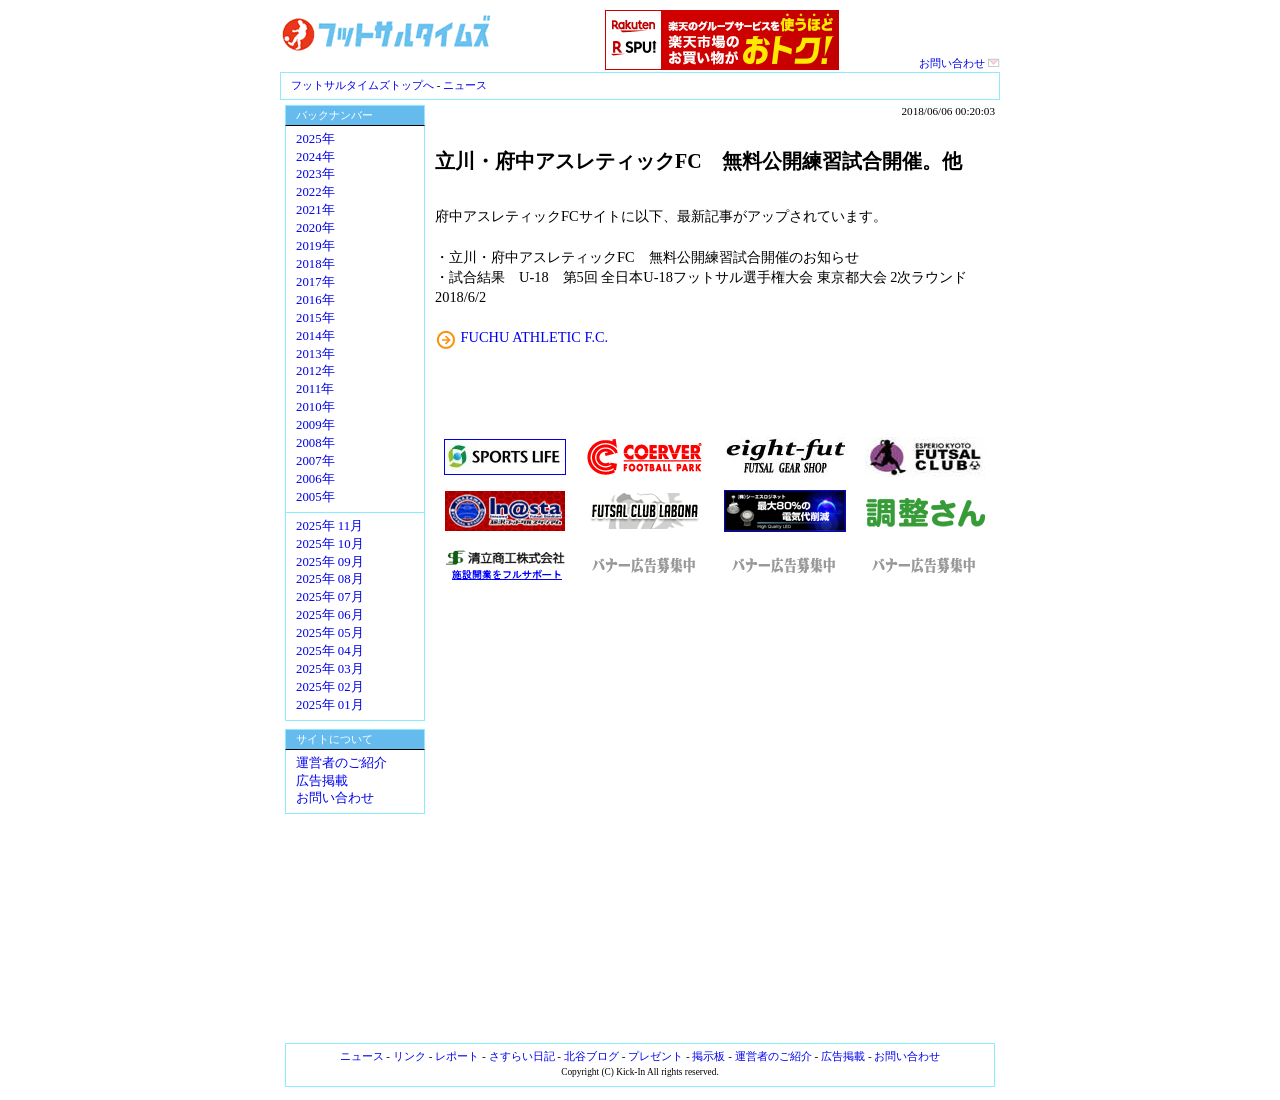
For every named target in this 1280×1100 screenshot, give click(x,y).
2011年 (315, 389)
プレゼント (655, 1056)
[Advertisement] (715, 813)
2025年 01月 (330, 705)
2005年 (315, 497)
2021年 (315, 210)
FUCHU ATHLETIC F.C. (535, 337)
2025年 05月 (330, 633)
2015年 (315, 318)
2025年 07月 (330, 597)
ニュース (465, 85)
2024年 (315, 157)
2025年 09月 (330, 562)
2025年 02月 (330, 687)
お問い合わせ (959, 63)
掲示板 (708, 1056)
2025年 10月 (330, 544)
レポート (457, 1056)
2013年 (315, 354)
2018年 (315, 264)
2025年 (315, 139)
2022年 (315, 192)
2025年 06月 (330, 615)
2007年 (315, 461)
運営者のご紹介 (341, 763)
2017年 (315, 282)
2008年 (315, 443)
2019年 (315, 246)
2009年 (315, 425)
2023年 (315, 174)
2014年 (315, 336)
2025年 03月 (330, 669)
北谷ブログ (591, 1056)
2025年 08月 (330, 579)
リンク (409, 1056)
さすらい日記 (522, 1056)
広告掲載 (322, 781)
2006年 (315, 479)
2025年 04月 (330, 651)
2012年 (315, 371)
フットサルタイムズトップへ (362, 85)
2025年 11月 (329, 526)
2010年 (315, 407)
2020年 (315, 228)
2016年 (315, 300)
